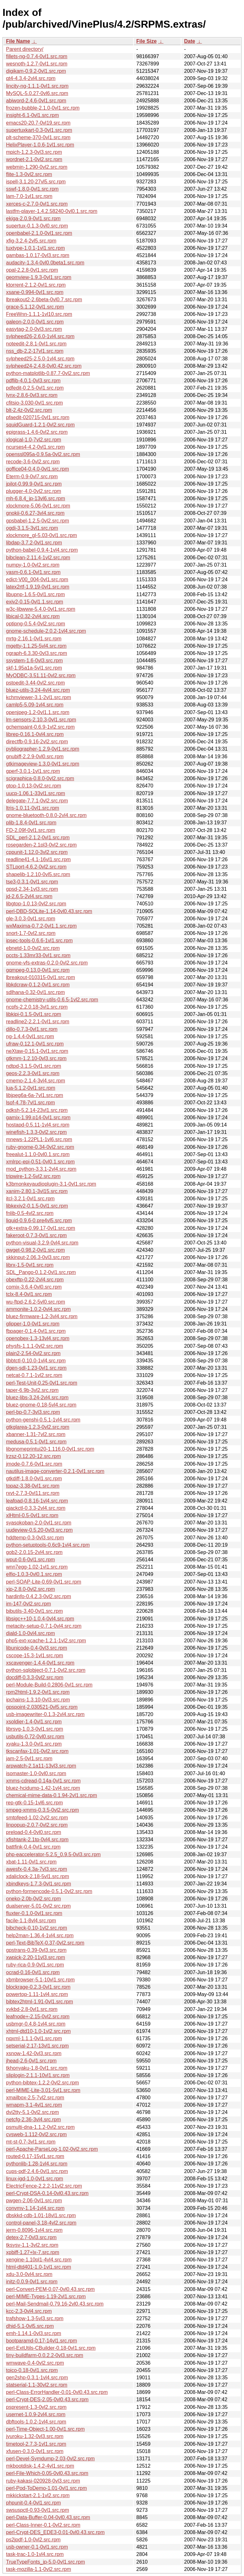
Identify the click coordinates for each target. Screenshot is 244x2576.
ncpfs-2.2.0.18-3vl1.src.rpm (37, 1007)
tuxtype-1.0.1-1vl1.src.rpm (35, 248)
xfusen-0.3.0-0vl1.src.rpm (35, 2451)
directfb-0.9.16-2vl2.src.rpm (37, 741)
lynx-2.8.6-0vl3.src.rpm (32, 395)
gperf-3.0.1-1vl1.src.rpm (33, 771)
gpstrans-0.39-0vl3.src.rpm (36, 1950)
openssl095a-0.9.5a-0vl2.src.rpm (43, 454)
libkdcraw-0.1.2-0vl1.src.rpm (38, 984)
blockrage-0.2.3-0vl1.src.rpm (38, 1987)
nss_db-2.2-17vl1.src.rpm (35, 351)
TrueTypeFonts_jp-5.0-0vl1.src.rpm (45, 2562)
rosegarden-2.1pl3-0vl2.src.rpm (41, 845)
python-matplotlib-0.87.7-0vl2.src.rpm (48, 373)
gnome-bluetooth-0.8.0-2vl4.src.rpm (46, 815)
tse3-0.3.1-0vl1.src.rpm (32, 881)
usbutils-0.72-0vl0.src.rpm (35, 1736)
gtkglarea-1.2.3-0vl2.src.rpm (37, 1427)
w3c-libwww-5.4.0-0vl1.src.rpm (40, 609)
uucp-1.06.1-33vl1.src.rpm (35, 793)
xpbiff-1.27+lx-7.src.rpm (32, 2252)
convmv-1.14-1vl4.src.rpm (35, 2208)
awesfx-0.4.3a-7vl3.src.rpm (36, 1869)
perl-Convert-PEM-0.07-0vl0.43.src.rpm (50, 2289)
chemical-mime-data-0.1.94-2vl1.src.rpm (51, 1795)
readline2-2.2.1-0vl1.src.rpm (37, 1021)
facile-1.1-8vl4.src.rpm (31, 1920)
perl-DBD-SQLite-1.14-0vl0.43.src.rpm (49, 911)
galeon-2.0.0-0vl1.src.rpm (35, 321)
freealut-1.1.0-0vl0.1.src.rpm (38, 1154)
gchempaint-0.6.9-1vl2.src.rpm (40, 727)
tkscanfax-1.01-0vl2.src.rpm (37, 1751)
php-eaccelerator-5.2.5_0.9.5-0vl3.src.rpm (53, 1854)
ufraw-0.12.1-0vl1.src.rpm (35, 1043)
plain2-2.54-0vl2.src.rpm (33, 1353)
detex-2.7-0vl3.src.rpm (31, 2237)
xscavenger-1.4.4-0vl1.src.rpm (40, 1663)
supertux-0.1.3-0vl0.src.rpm (37, 225)
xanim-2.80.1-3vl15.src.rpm (37, 1191)
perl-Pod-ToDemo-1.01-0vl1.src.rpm (46, 2488)
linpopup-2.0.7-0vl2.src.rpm (37, 1825)
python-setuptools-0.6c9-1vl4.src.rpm (48, 1545)
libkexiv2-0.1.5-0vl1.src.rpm (37, 1206)
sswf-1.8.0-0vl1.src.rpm (32, 189)
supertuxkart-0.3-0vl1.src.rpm (39, 130)
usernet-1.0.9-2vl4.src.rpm (35, 2414)
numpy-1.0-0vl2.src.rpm (32, 565)
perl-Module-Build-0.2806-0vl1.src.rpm (49, 1684)
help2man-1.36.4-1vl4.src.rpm (40, 1935)
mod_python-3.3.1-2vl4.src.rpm (41, 1169)
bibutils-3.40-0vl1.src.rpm (34, 1611)
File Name (18, 41)
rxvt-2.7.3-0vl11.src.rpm (32, 1493)
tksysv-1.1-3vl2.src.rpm (32, 2245)
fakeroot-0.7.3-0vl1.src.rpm (36, 1235)
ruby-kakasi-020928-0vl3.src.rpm (43, 2481)
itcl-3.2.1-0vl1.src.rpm (30, 1198)
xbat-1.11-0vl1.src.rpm (31, 1861)
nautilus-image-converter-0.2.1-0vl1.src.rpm (55, 1471)
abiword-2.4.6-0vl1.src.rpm (36, 100)
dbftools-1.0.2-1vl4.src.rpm (36, 2421)
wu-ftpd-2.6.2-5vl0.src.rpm (35, 1302)
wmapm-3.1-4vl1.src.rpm (34, 2105)
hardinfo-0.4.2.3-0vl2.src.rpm (38, 1596)
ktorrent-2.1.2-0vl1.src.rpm (36, 285)
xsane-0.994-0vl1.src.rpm (35, 292)
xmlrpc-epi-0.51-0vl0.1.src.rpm (40, 1161)
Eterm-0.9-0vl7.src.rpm (32, 476)
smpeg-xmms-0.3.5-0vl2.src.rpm (42, 1810)
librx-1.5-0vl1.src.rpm (29, 1265)
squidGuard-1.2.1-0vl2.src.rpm (40, 424)
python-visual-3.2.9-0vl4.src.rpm (42, 1242)
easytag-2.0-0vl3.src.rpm (34, 329)
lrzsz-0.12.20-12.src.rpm (33, 1456)
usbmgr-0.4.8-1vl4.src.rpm (35, 2024)
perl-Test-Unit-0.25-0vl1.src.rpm (41, 1383)
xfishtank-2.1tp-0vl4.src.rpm (37, 1839)
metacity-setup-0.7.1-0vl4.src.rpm (43, 1626)
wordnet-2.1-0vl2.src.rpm (34, 159)
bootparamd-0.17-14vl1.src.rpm (41, 2340)
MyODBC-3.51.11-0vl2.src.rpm (41, 675)
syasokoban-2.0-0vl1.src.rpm (38, 1522)
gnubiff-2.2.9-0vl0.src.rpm (35, 756)
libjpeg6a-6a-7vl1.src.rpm (34, 1095)
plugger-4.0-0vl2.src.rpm (33, 491)
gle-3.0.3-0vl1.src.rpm (30, 918)
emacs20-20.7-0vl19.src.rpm (38, 123)
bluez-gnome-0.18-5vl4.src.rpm (41, 1404)
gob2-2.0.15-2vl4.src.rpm (34, 1552)
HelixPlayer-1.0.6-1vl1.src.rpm (40, 144)
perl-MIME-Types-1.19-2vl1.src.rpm (46, 2296)
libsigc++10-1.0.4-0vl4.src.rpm (40, 1618)
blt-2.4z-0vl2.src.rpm (29, 410)
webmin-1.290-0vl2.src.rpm (36, 167)
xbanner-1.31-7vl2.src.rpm (35, 1434)
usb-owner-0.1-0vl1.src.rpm (37, 2547)
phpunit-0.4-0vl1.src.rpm (33, 2502)
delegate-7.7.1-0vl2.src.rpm (37, 800)
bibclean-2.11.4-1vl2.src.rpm (38, 557)
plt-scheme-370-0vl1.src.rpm (38, 137)
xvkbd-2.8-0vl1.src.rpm (32, 2009)
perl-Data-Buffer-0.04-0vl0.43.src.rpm (48, 2517)
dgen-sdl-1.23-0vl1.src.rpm (36, 1368)
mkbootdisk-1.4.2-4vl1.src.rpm (40, 2466)
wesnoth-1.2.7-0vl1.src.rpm (36, 63)
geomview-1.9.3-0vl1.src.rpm (38, 277)
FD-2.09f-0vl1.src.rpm (30, 830)
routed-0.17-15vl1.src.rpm (35, 2156)
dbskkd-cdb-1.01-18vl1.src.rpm (41, 2215)
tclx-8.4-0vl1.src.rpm (29, 1294)
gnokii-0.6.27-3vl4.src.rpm (35, 513)
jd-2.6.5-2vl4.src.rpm (29, 896)
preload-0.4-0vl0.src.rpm (33, 1832)
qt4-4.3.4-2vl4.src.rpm (31, 78)
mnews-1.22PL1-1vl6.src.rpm (39, 1139)
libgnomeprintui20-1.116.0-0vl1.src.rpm (50, 1449)
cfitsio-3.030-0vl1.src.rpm (34, 402)
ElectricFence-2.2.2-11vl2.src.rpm (44, 2186)
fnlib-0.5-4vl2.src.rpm (29, 1213)
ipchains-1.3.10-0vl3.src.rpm (38, 1699)
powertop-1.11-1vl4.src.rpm (37, 1994)
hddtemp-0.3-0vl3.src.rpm (35, 1537)
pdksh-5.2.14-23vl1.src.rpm (37, 1110)
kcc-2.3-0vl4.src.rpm (29, 2311)
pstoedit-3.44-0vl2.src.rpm (35, 682)
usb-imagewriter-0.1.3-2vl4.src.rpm (45, 1714)
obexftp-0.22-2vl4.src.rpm (35, 1279)
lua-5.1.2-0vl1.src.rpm (30, 1088)
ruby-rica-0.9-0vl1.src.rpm (35, 1964)
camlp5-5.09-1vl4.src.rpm (35, 704)
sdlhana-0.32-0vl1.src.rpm (35, 992)
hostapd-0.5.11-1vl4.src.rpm (37, 1125)
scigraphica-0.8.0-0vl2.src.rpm (40, 778)
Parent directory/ (24, 49)
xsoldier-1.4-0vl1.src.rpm (34, 1721)
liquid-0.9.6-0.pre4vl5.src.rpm (39, 1220)
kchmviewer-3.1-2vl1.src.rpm (38, 697)
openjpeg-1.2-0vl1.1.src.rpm (37, 712)
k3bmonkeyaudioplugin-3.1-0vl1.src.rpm (51, 1184)
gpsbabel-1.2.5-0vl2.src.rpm (37, 520)
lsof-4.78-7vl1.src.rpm (30, 1102)
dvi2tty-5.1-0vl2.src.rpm (32, 2112)
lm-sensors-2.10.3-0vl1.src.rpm (41, 719)
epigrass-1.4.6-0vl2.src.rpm (37, 432)
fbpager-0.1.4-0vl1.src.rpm (36, 1331)
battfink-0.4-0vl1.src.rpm (33, 1847)
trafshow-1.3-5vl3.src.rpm (35, 2318)
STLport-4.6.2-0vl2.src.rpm (36, 866)
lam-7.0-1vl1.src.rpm (29, 196)
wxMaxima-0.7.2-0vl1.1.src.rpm (41, 926)
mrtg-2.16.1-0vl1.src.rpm (33, 638)
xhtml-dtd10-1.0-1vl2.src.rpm (38, 2031)
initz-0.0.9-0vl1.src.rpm (32, 2281)
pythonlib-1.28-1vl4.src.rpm (36, 2163)
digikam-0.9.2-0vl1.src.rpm (36, 71)
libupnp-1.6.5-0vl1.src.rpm (35, 594)
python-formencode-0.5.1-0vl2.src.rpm (49, 1891)
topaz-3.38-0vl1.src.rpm (32, 1486)
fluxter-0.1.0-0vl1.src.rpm (34, 1913)
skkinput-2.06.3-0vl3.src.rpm (38, 1257)
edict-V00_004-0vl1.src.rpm (37, 579)
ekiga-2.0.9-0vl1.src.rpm (33, 218)
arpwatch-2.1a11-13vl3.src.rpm (41, 1765)
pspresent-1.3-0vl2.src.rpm (36, 2407)
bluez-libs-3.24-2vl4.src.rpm (37, 1397)
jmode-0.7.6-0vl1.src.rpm (34, 1464)
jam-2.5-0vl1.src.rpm (29, 1758)
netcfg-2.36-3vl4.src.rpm (33, 2119)
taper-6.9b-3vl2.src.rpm (32, 1390)
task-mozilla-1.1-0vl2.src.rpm (38, 2569)
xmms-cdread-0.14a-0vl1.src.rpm (43, 1780)
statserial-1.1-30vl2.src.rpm (36, 2385)
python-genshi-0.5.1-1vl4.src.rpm (43, 1419)
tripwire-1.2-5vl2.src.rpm (33, 1176)
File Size (146, 41)
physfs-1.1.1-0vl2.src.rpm (34, 1346)
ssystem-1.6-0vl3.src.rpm (34, 660)
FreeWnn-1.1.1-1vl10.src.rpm (39, 314)
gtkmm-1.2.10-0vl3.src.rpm (36, 1058)
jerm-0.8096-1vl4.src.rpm (34, 2230)
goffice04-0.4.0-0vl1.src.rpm (37, 469)
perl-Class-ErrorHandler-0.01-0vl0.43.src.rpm (57, 2392)
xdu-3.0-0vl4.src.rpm (29, 2274)
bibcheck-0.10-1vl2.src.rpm (36, 1928)
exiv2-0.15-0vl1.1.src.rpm (34, 601)
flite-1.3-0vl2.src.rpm (29, 174)
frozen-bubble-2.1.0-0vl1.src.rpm (42, 108)
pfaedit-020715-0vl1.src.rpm (37, 417)
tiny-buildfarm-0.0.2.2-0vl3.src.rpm (44, 2355)
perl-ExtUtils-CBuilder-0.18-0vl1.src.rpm (51, 2348)
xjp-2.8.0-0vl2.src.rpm (30, 1589)
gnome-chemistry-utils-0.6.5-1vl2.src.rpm (52, 999)
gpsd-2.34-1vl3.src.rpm (32, 889)
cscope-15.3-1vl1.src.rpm (34, 1655)
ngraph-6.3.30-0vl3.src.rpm (36, 653)
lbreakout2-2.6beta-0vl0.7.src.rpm (44, 299)
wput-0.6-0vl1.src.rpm (30, 1559)
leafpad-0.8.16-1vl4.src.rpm (37, 1500)
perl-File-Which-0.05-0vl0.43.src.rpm (47, 2473)
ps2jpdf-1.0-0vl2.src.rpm (33, 2539)
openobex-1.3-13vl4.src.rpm (37, 1338)
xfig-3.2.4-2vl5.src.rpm (31, 240)
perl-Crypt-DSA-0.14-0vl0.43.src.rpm (47, 2193)
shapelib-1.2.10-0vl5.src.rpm (38, 874)
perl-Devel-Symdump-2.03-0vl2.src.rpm (50, 2458)
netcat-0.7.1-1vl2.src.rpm (34, 1375)
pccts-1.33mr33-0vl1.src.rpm (38, 955)
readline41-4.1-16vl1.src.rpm (38, 859)
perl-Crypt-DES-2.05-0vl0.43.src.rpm (47, 2399)
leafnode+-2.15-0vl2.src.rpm (38, 2016)
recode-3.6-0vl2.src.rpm (33, 461)
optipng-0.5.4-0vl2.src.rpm (35, 623)
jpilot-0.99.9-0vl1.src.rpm (34, 484)
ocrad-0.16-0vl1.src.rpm (33, 1972)
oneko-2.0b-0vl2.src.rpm (33, 1898)
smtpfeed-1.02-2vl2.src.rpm (37, 1817)
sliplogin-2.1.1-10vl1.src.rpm (38, 2075)
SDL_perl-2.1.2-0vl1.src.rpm (38, 837)
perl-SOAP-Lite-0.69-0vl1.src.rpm (43, 1581)
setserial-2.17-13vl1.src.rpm (37, 2045)
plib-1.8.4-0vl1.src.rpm (31, 822)
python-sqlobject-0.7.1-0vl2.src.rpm (45, 1670)
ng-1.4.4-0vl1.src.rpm (30, 1036)
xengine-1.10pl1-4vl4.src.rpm (38, 2259)
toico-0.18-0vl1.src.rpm (32, 2370)
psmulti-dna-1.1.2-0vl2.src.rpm (40, 2127)
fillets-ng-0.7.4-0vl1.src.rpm (36, 56)
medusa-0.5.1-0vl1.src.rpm (36, 1441)
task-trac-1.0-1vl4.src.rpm (35, 2554)
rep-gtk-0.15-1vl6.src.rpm (34, 1802)
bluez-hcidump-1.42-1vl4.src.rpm (43, 1788)
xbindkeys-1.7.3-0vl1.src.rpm (38, 1883)
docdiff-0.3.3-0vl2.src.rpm (34, 1677)
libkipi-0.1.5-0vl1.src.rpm (33, 1014)
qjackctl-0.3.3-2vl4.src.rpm (35, 1508)
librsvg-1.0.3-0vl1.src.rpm (34, 1729)
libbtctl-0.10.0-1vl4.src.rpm (36, 1360)
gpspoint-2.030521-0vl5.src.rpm (42, 1707)
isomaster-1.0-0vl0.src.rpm (36, 1773)
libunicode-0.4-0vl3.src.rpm (36, 1648)
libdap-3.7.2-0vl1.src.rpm (34, 542)
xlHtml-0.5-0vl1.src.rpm (32, 1515)
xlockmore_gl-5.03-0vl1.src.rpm (41, 535)
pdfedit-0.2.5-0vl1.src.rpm (35, 388)
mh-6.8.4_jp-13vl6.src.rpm (35, 498)
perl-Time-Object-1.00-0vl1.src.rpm (45, 2429)
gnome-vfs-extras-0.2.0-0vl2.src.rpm (47, 962)
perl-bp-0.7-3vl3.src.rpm (33, 1412)
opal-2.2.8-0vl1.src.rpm (32, 270)
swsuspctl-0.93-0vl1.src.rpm (37, 2510)
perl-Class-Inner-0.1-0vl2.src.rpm (43, 2525)
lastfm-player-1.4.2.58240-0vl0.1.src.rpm (51, 211)
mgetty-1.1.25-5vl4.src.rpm (36, 646)
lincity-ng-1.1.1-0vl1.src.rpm (37, 86)
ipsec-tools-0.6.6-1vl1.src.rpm (39, 940)
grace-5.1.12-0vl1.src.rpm (35, 307)
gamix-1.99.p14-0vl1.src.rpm (38, 1117)
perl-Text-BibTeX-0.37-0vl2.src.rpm (45, 1943)
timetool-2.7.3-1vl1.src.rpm (36, 2444)
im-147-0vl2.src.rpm (28, 1603)
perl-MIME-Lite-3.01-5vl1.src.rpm (43, 2090)
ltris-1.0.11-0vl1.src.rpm (32, 808)
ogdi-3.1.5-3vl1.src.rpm (32, 528)
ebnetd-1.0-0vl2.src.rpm (33, 948)
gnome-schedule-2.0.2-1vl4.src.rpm (46, 631)
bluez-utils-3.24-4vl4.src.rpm (38, 690)
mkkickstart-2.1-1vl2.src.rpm (38, 2495)
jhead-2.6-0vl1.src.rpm (31, 2060)
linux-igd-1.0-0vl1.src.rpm (34, 2178)
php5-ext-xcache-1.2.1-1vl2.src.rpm (46, 1640)
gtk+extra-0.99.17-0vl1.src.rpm (40, 1228)
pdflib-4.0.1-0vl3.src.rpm (33, 380)
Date (189, 41)
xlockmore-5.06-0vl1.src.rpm (38, 505)
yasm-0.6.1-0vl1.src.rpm (33, 572)
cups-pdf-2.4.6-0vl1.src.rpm (37, 2171)
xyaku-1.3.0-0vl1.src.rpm (34, 1744)
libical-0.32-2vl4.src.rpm (33, 616)
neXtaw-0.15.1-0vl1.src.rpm (37, 1051)
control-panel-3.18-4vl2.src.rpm (41, 2222)
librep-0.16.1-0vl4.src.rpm (35, 734)
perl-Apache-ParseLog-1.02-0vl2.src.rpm (52, 2149)
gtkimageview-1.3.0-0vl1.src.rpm (42, 764)
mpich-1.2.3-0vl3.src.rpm (34, 152)
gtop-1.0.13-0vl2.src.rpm (33, 785)
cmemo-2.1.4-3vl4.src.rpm (35, 1080)
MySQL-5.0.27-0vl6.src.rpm (37, 93)
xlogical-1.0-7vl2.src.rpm (33, 439)
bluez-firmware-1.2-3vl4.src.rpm (42, 1316)
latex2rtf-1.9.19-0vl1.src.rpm (37, 586)
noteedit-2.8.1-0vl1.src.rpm (36, 343)
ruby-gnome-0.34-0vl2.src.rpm (40, 1147)
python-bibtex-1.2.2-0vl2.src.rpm (42, 2082)
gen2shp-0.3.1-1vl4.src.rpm (37, 2377)
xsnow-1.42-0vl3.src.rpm (33, 2053)
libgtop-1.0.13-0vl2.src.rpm (36, 903)
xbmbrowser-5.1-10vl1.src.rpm (40, 1979)
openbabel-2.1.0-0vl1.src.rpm (39, 233)
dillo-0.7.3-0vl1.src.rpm (32, 1029)
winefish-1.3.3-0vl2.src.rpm (36, 1132)
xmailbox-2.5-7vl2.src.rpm (35, 2097)
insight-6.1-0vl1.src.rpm (32, 115)
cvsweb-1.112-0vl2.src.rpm (36, 2134)
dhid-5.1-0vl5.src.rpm (30, 2326)
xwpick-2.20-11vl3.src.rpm (35, 1957)
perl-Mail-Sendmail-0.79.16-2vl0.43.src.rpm (55, 2304)
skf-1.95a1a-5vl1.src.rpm (34, 668)
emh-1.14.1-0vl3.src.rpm (33, 2333)
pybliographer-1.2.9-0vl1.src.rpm (42, 749)
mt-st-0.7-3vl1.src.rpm (31, 2141)
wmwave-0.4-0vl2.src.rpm (35, 2363)
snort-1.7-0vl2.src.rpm (31, 933)
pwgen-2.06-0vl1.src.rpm (34, 2200)
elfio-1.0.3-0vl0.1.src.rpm (34, 1574)
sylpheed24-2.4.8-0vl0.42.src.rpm (43, 366)
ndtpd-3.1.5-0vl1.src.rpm (33, 1066)
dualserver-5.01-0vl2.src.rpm (38, 1906)
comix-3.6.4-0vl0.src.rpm (34, 1287)
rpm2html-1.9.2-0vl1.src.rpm (38, 1692)
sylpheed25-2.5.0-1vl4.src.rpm (40, 358)
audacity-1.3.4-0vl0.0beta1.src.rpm (45, 262)
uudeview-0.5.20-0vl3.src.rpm (39, 1530)
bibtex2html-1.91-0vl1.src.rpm (39, 2001)
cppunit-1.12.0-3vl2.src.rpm (37, 852)
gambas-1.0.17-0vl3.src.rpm (37, 255)
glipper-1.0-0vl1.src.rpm (32, 1323)
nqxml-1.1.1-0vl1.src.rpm (34, 2038)
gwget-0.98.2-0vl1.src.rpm (35, 1250)
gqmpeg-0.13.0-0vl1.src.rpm (38, 970)
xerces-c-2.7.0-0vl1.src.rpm (37, 204)
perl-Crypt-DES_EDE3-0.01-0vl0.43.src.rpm (55, 2532)
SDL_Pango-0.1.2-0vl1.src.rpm (41, 1272)
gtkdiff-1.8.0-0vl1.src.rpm (34, 1478)
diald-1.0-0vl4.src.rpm (30, 1633)
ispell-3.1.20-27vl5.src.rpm (36, 181)
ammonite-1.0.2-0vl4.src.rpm (38, 1309)
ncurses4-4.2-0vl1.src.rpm (35, 447)
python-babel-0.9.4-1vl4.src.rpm (42, 550)
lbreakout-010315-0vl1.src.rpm (40, 977)
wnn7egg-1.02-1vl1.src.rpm (37, 1567)
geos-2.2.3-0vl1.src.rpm (32, 1073)
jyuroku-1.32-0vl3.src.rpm (35, 2436)
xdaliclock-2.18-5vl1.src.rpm (37, 1876)
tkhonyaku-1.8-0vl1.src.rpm (36, 2068)
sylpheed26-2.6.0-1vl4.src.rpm (40, 336)
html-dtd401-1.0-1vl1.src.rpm (38, 2267)
